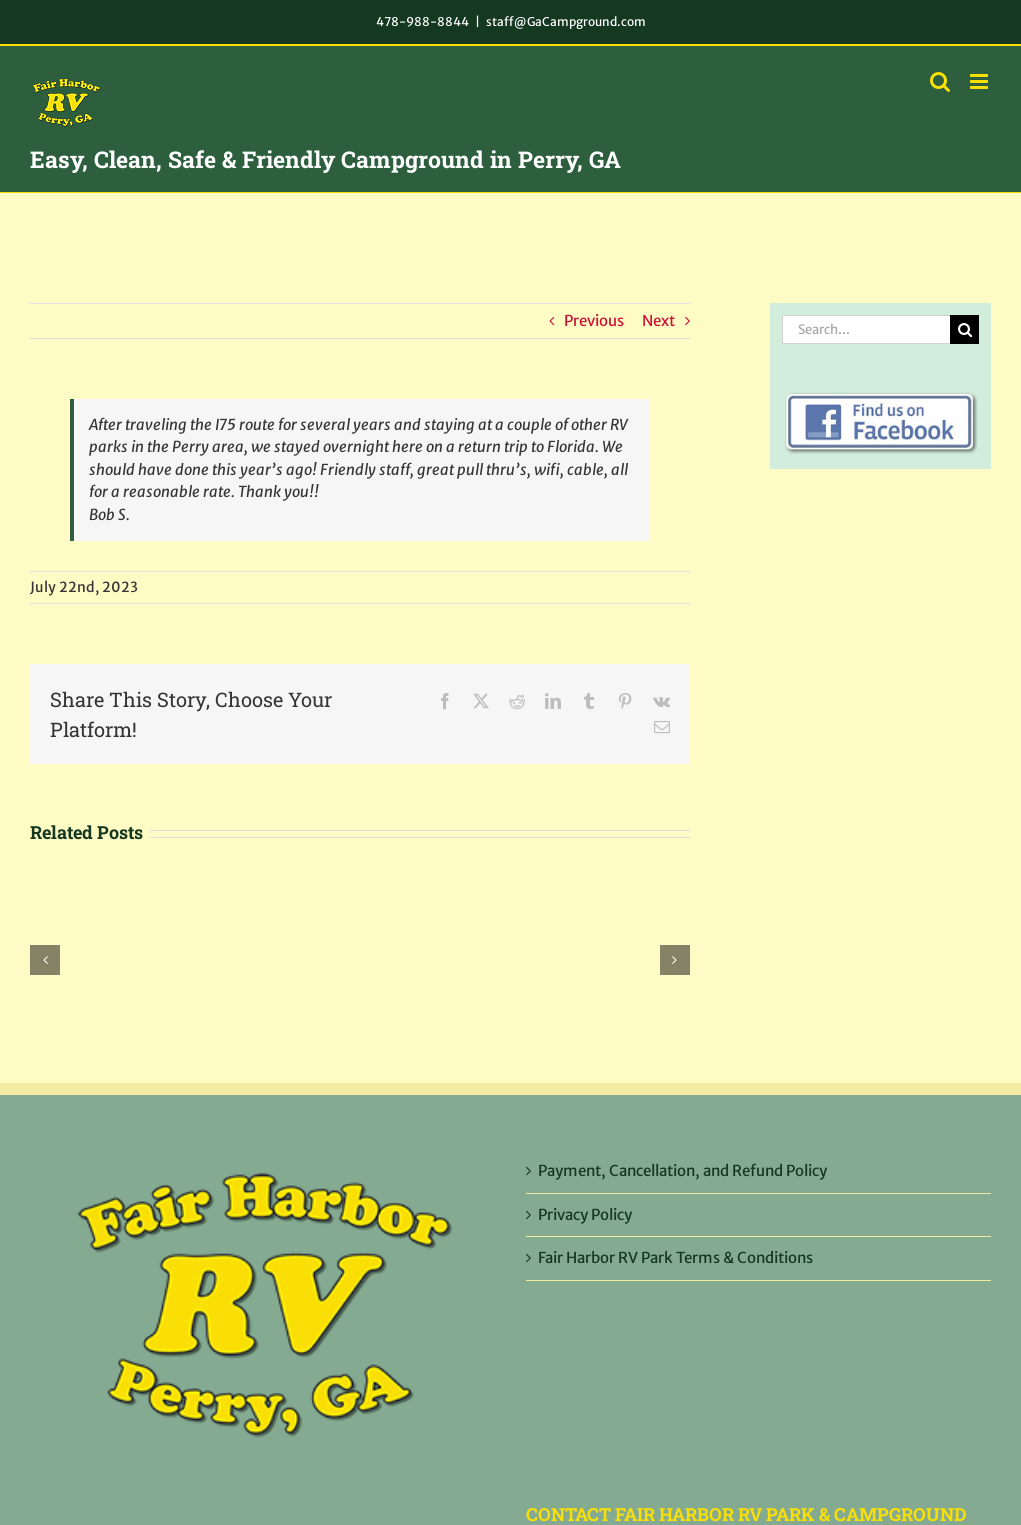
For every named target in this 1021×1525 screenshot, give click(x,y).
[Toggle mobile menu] (980, 81)
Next (658, 320)
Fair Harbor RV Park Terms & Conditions (675, 1257)
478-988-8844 (422, 21)
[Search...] (866, 329)
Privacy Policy (585, 1214)
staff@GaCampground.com (566, 21)
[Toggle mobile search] (940, 81)
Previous (594, 320)
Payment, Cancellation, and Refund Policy (682, 1170)
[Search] (964, 329)
